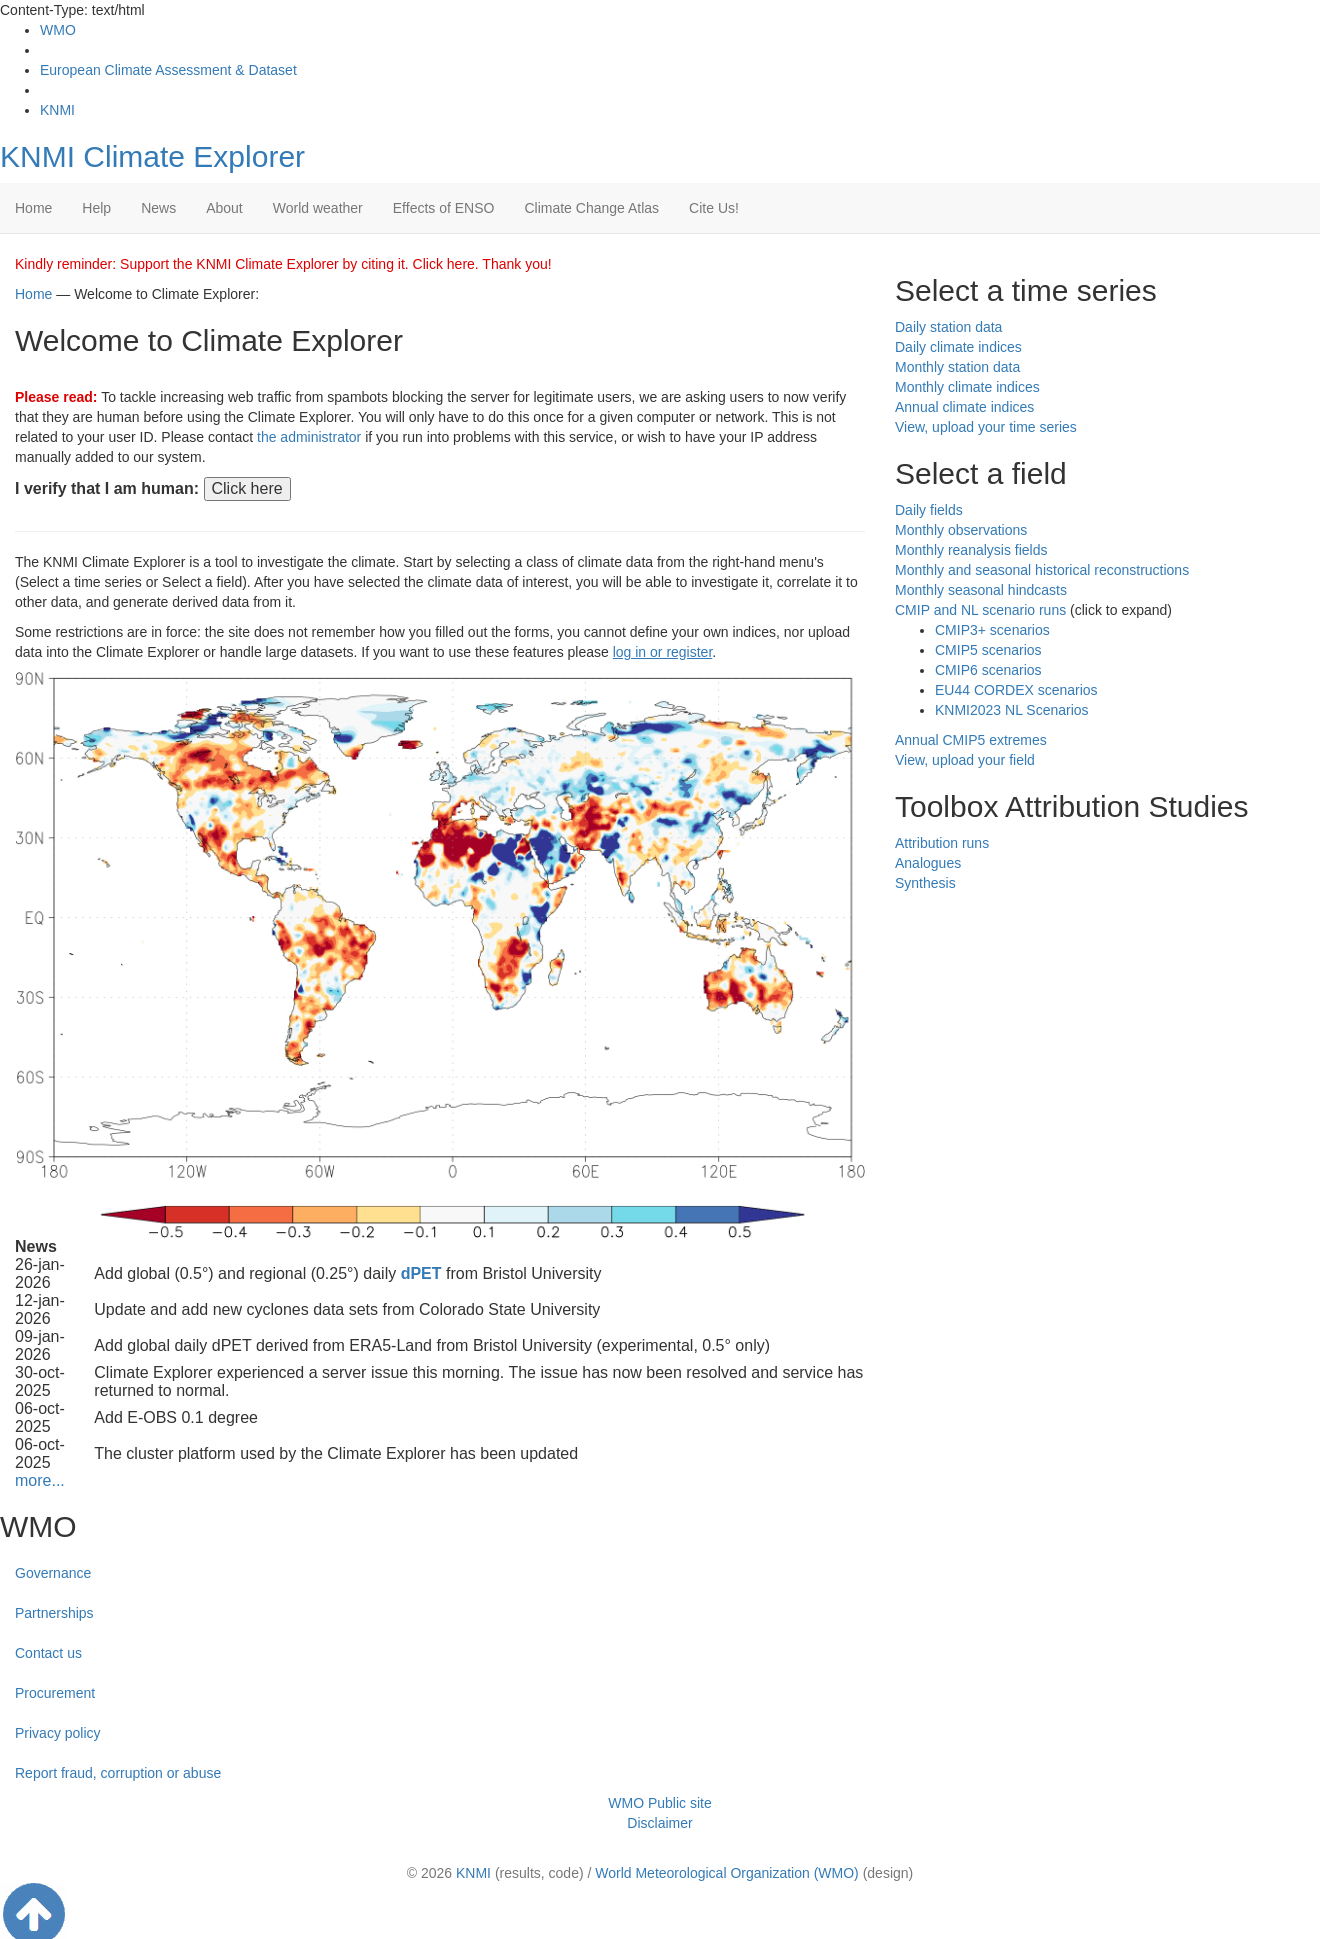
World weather (318, 208)
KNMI (57, 110)
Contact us (48, 1653)
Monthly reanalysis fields (971, 550)
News (158, 208)
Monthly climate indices (967, 387)
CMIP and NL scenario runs (980, 610)
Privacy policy (58, 1733)
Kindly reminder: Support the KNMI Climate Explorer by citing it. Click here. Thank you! (283, 264)
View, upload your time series (986, 427)
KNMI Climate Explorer (152, 156)
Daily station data (948, 327)
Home (33, 208)
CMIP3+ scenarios (992, 630)
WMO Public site (659, 1803)
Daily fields (929, 510)
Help (96, 208)
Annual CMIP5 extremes (971, 740)
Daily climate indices (958, 347)
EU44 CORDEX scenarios (1016, 690)
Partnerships (54, 1613)
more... (40, 1480)
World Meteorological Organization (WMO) (727, 1873)
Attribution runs (942, 843)
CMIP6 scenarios (988, 670)
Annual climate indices (964, 407)
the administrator (309, 437)
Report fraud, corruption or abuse (118, 1773)
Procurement (55, 1693)
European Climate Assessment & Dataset (168, 70)
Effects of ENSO (444, 208)
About (224, 208)
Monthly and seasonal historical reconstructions (1042, 570)
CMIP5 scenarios (988, 650)
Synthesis (925, 883)
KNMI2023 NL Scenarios (1012, 710)
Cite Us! (714, 208)
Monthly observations (961, 530)
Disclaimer (659, 1823)
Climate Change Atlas (591, 208)
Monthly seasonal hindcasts (981, 590)
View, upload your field (965, 760)
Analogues (928, 863)
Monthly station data (957, 367)
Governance (53, 1573)
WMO (58, 30)
